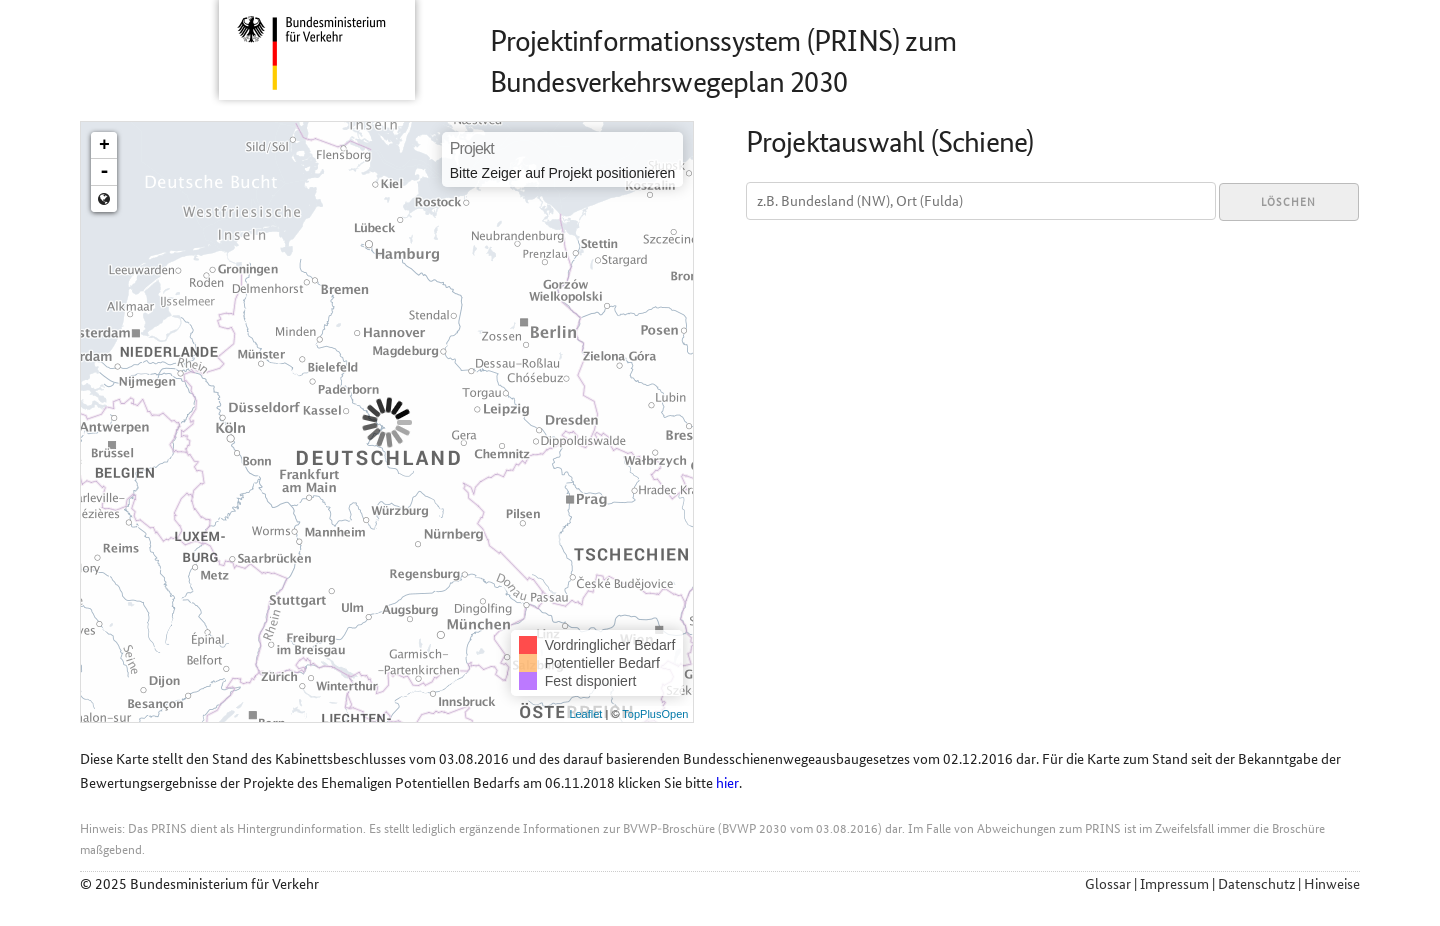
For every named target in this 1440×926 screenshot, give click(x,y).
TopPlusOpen (655, 714)
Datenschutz (1256, 884)
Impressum (1174, 884)
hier (727, 783)
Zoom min (104, 199)
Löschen (1288, 202)
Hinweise (1332, 884)
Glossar (1108, 884)
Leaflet (585, 714)
